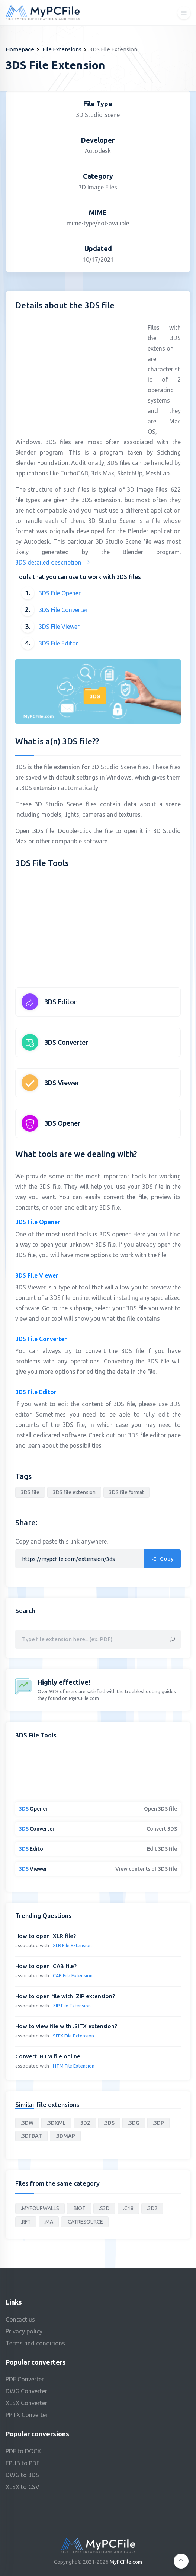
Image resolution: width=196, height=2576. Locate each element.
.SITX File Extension (73, 2035)
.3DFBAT (31, 2136)
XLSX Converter (26, 2403)
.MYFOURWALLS (40, 2208)
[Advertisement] (77, 374)
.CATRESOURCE (85, 2222)
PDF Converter (25, 2379)
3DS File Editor (58, 643)
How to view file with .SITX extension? (66, 2026)
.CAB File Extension (72, 1975)
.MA (48, 2222)
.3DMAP (65, 2136)
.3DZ (84, 2123)
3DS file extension (74, 1492)
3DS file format (126, 1492)
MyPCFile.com (126, 2562)
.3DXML (56, 2123)
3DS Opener (62, 1123)
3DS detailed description (52, 562)
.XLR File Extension (72, 1945)
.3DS (109, 2123)
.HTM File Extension (73, 2065)
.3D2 (152, 2208)
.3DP (158, 2123)
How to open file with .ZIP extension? (65, 1996)
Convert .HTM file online (47, 2056)
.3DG (133, 2123)
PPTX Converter (27, 2414)
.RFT (26, 2222)
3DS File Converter (63, 609)
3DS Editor (60, 1001)
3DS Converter (66, 1042)
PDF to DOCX (23, 2451)
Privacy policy (24, 2331)
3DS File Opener (60, 593)
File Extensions (61, 49)
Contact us (20, 2319)
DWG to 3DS (22, 2475)
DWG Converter (26, 2391)
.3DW (27, 2123)
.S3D (104, 2208)
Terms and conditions (35, 2343)
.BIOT (79, 2208)
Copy (162, 1558)
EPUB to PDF (22, 2463)
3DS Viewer (61, 1082)
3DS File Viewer (59, 626)
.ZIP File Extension (71, 2005)
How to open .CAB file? (46, 1966)
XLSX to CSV (22, 2487)
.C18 (128, 2208)
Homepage (20, 49)
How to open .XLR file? (45, 1936)
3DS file (30, 1492)
